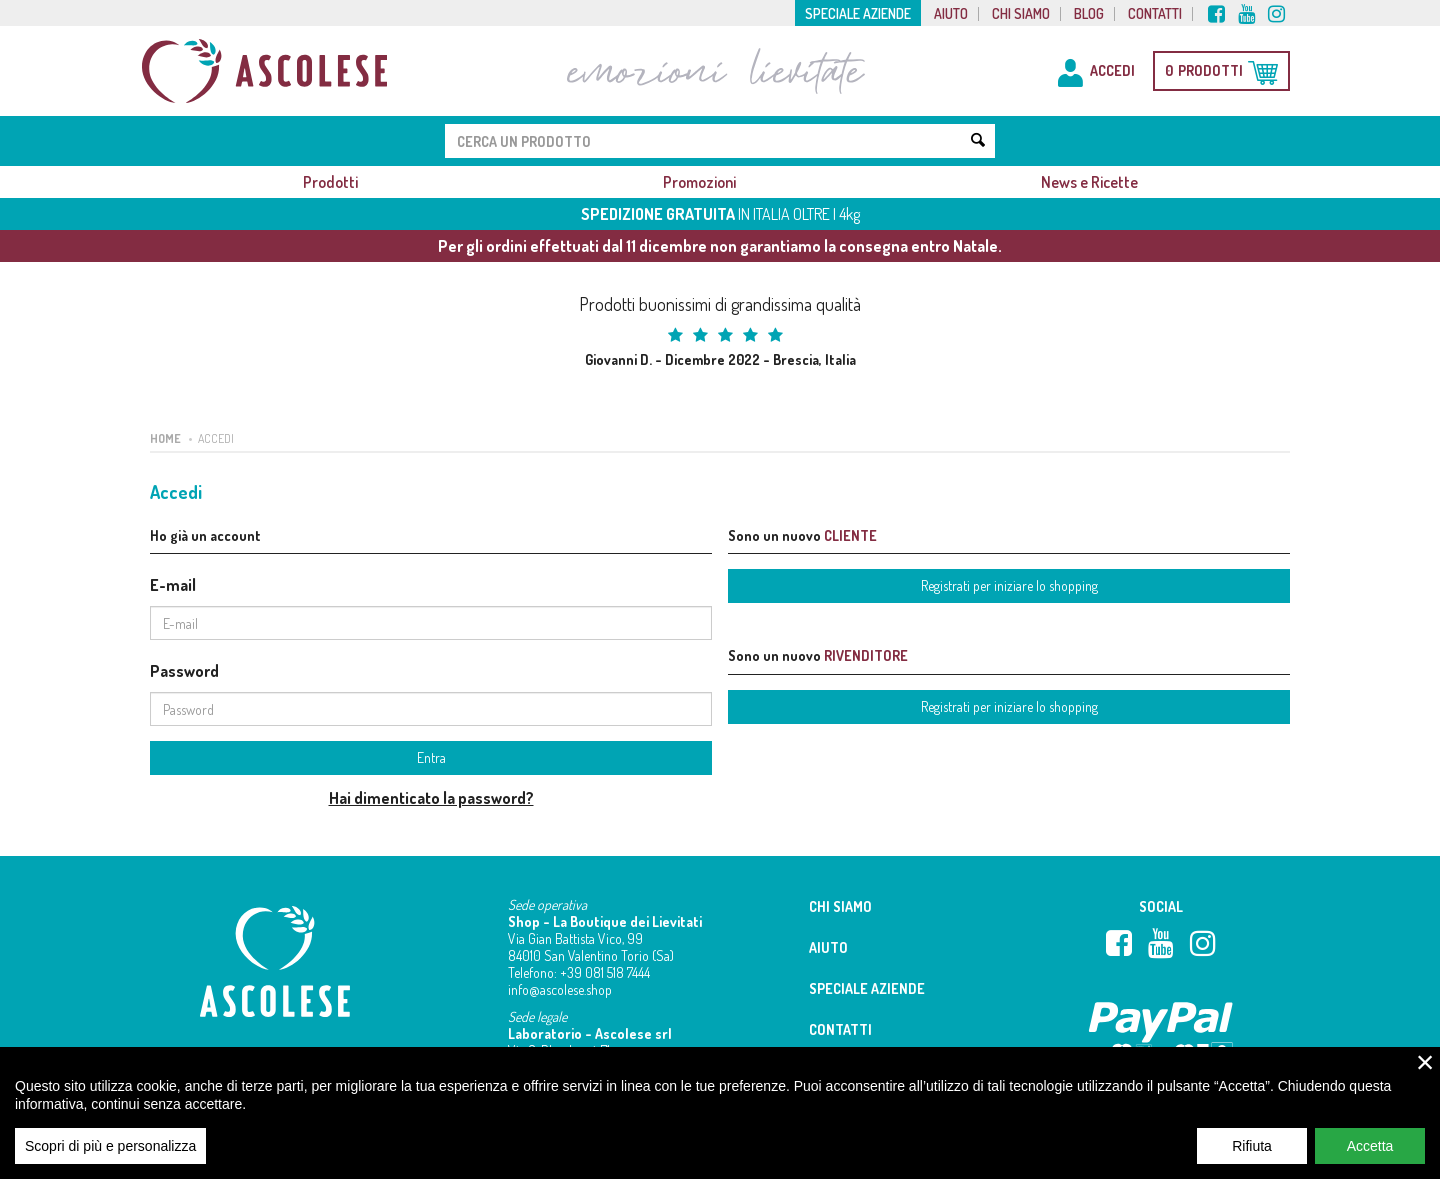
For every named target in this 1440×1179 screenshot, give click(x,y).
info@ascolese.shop (560, 989)
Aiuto (951, 14)
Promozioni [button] (699, 182)
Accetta (1370, 1159)
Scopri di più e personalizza (110, 1159)
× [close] (1425, 1075)
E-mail (173, 585)
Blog (1089, 14)
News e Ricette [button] (1089, 182)
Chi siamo (1021, 14)
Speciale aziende (858, 14)
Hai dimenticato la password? (431, 798)
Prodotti (330, 182)
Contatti (1155, 14)
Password (184, 671)
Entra (431, 757)
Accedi (216, 438)
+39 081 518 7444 (605, 972)
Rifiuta (1252, 1159)
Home (165, 438)
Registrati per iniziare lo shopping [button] (1009, 585)
